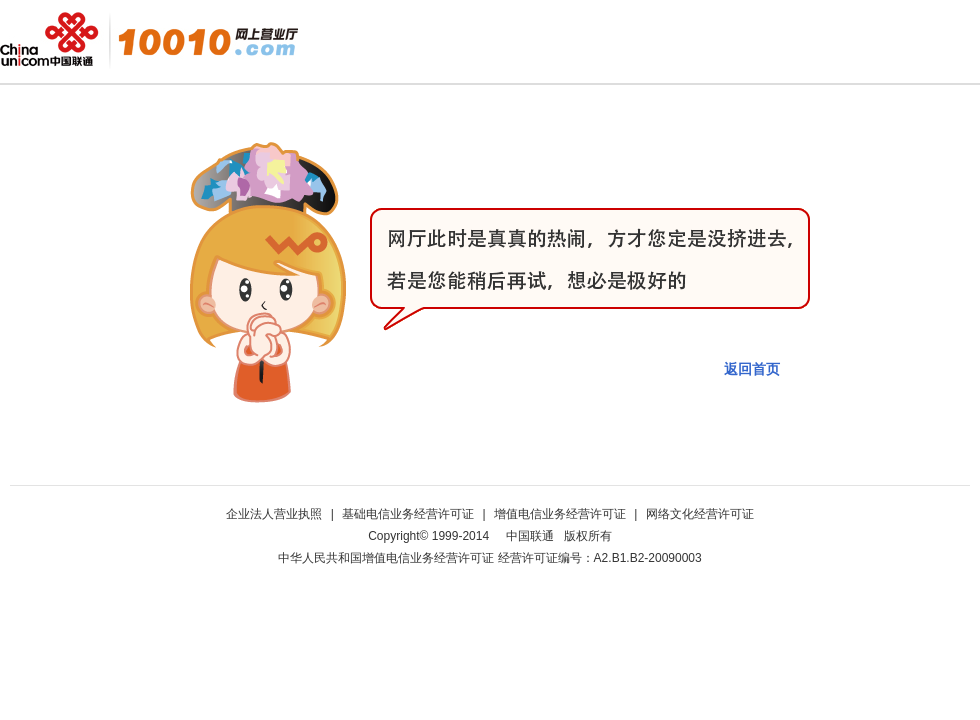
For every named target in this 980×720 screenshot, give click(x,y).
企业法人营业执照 (275, 514)
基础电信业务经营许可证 (409, 514)
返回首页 (752, 369)
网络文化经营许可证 (700, 514)
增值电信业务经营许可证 (561, 514)
